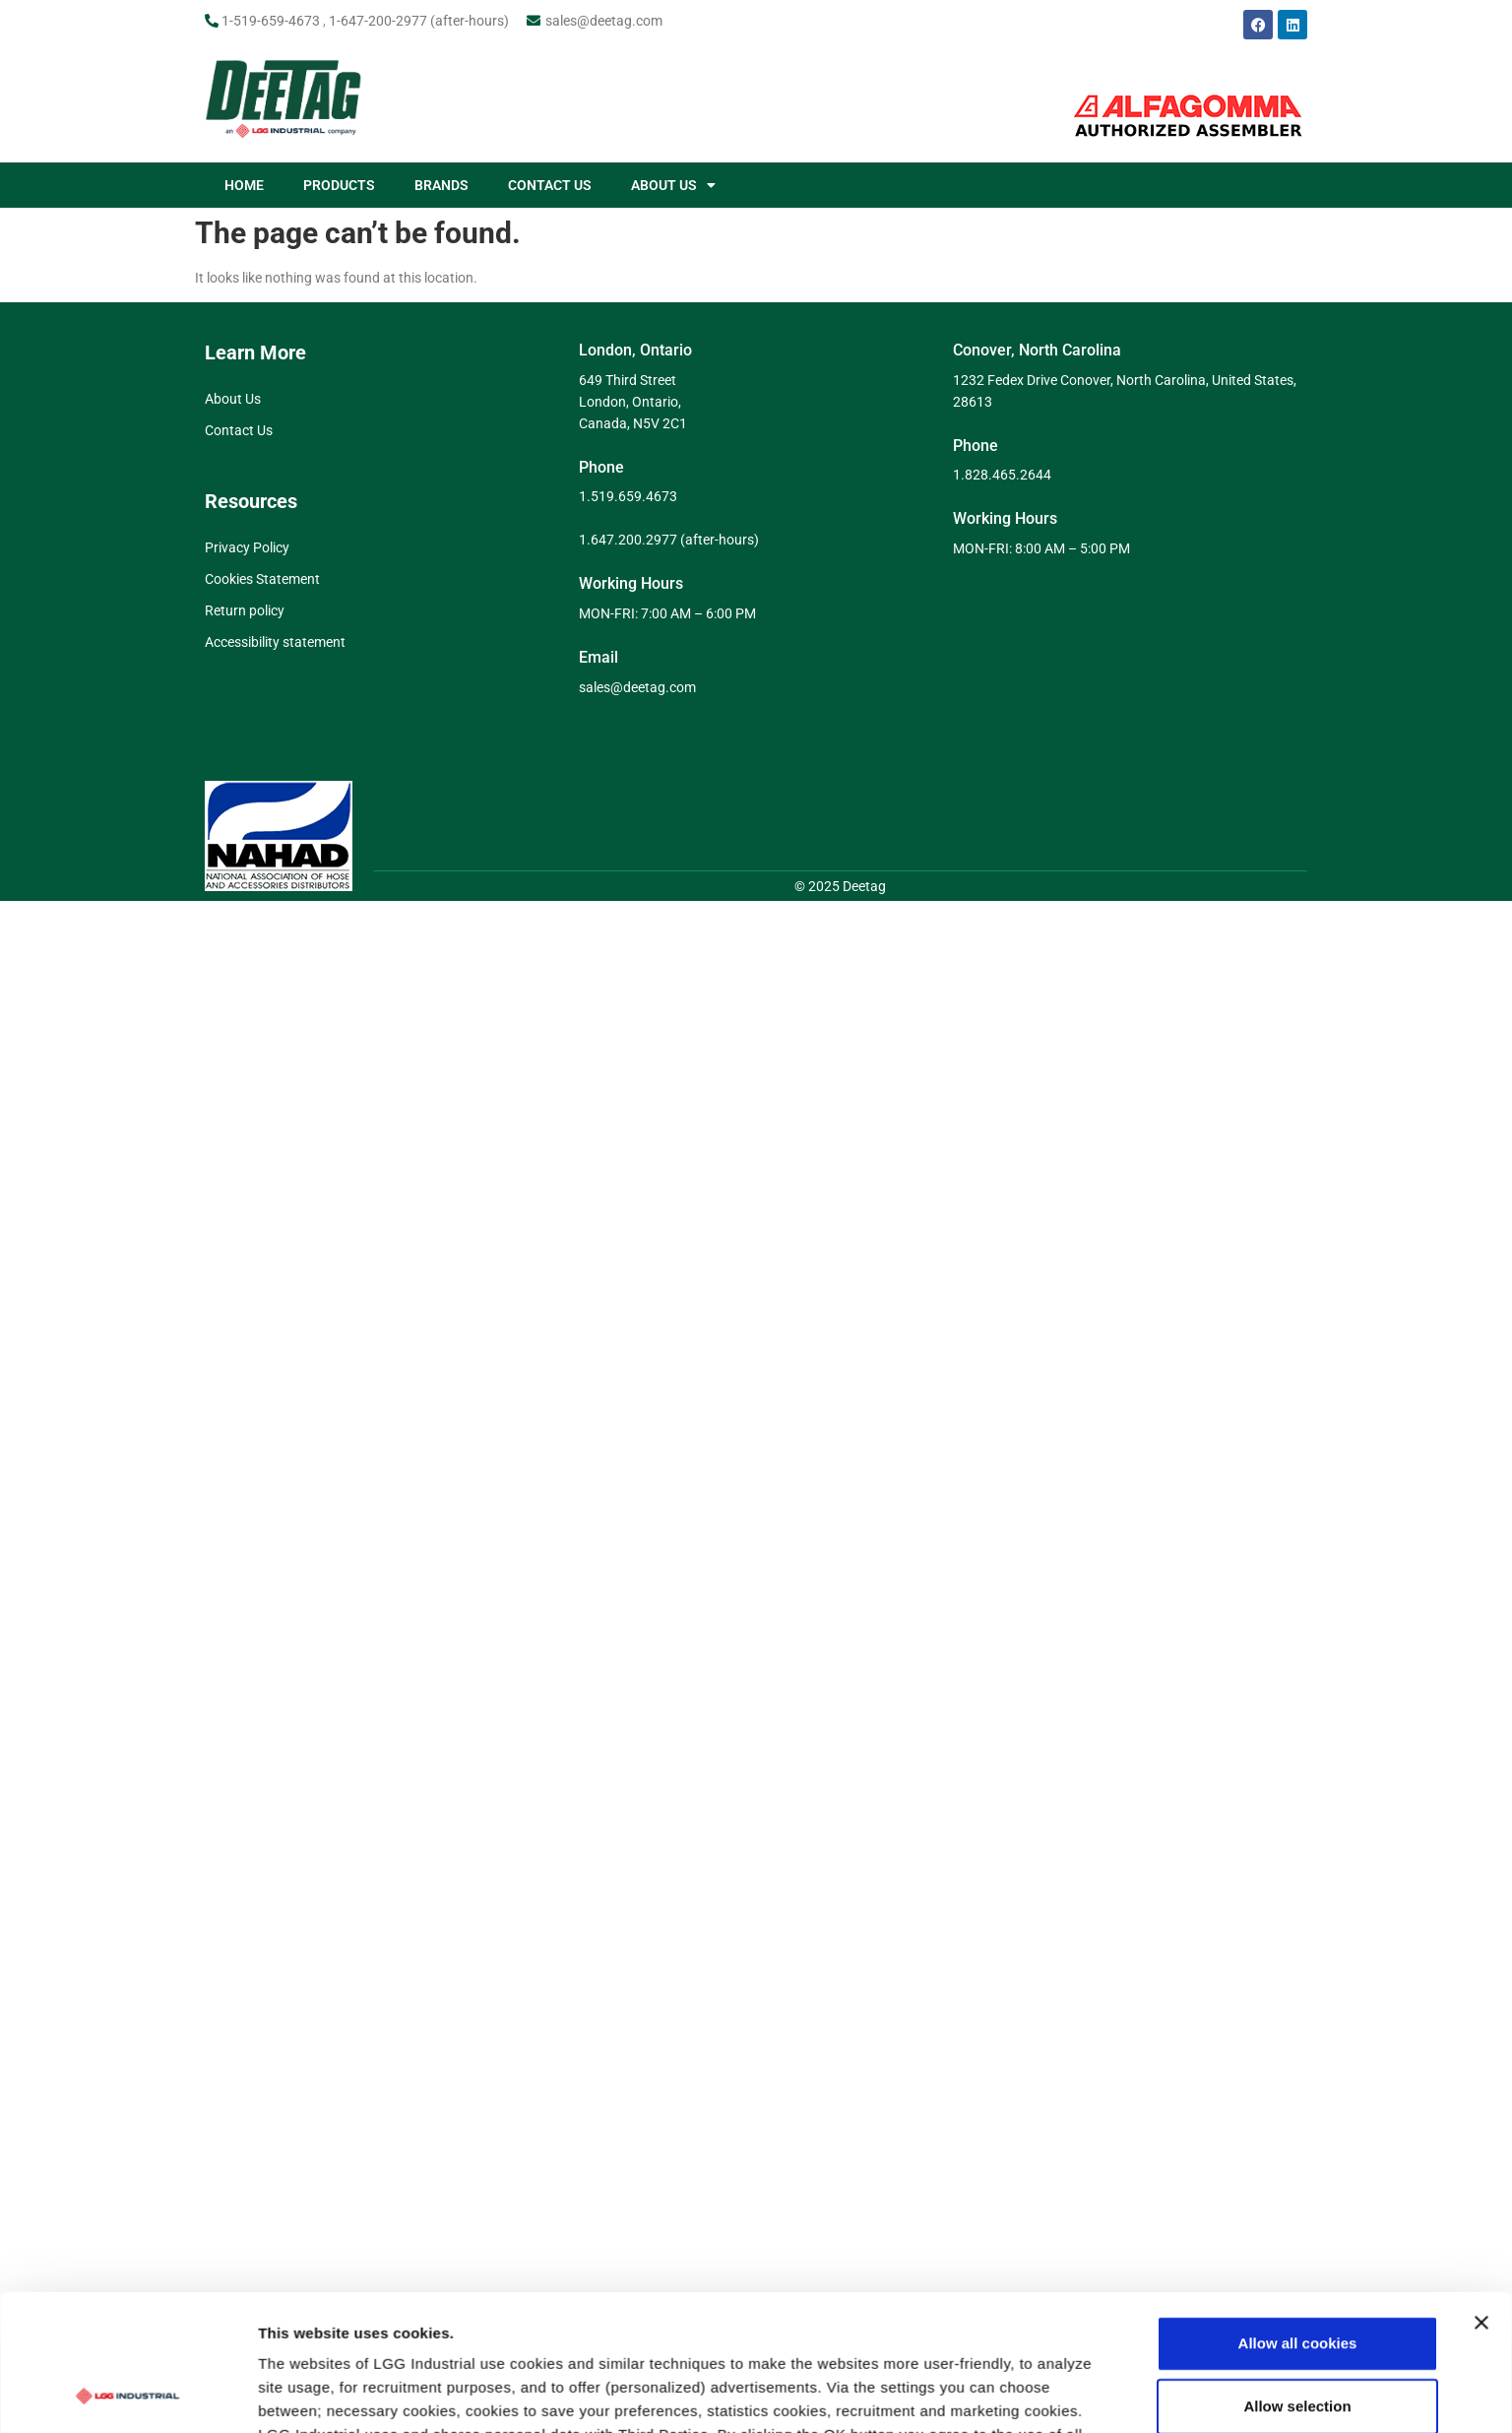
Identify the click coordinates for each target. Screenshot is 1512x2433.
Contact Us (239, 430)
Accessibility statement (275, 642)
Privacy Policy (247, 547)
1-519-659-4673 (271, 21)
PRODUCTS (339, 185)
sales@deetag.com (603, 21)
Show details (1033, 2242)
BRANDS (441, 185)
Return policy (244, 610)
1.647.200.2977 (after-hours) (669, 539)
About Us (233, 399)
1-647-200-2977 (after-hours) (419, 21)
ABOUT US (673, 185)
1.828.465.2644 (1002, 474)
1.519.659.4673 (628, 496)
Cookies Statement (262, 579)
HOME (244, 185)
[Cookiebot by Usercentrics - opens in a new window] (127, 2243)
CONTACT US (550, 185)
